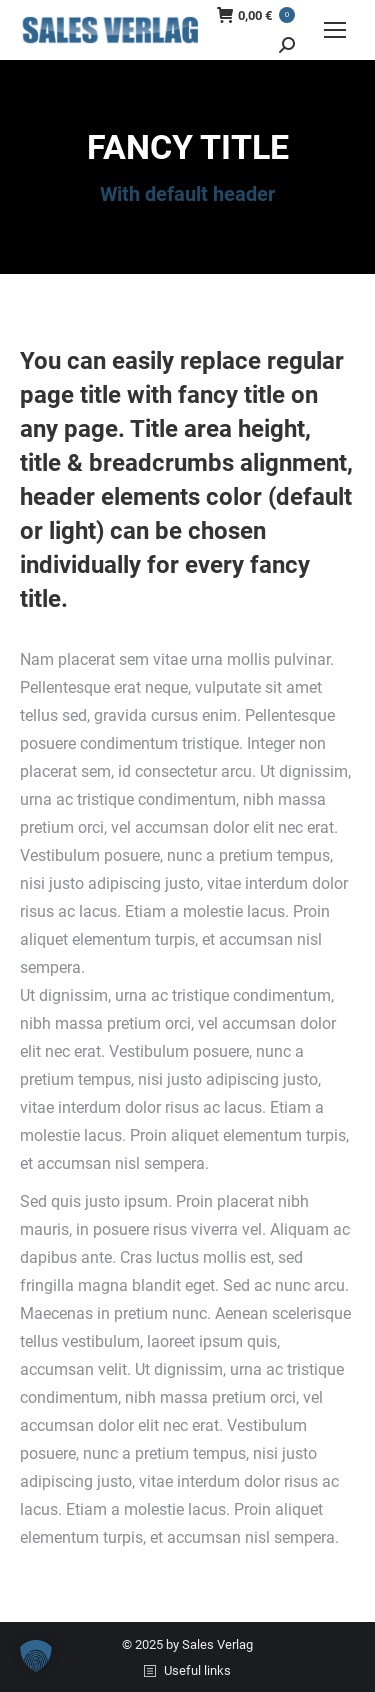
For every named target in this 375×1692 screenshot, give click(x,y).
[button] (36, 1656)
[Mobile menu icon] (335, 30)
